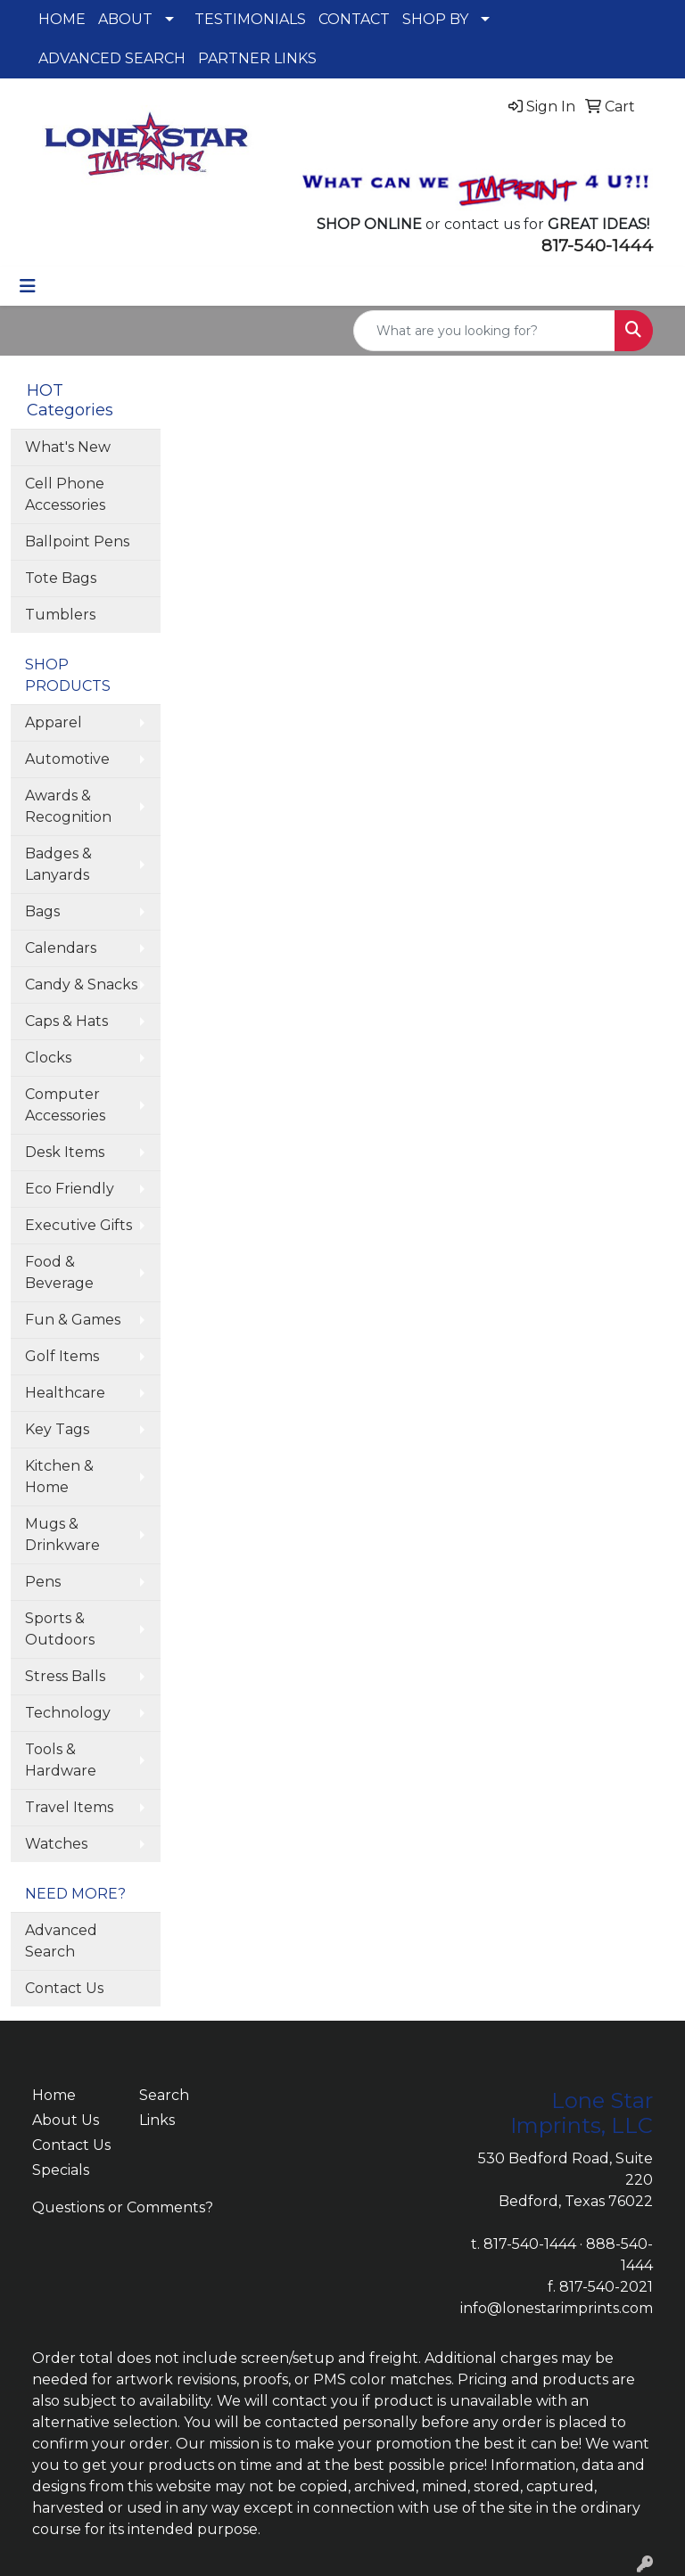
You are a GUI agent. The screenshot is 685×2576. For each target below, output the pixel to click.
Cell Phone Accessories (65, 494)
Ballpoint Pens (77, 541)
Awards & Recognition (68, 806)
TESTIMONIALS (250, 19)
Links (157, 2120)
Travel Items (69, 1807)
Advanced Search (61, 1941)
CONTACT (354, 19)
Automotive (67, 759)
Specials (60, 2170)
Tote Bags (60, 578)
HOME (62, 19)
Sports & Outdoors (60, 1629)
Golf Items (62, 1356)
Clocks (48, 1057)
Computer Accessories (65, 1105)
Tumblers (60, 614)
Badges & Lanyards (58, 864)
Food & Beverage (59, 1272)
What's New (68, 447)
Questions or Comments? (122, 2207)
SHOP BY (435, 19)
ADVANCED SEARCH (112, 58)
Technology (68, 1712)
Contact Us (64, 1988)
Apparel (53, 722)
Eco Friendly (69, 1188)
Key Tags (57, 1429)
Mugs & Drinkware (62, 1534)
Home (54, 2095)
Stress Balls (65, 1676)
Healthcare (65, 1392)
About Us (65, 2120)
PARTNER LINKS (257, 58)
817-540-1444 (529, 2244)
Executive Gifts (78, 1225)
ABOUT (125, 19)
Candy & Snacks (81, 984)
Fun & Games (72, 1319)
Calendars (60, 947)
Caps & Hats (66, 1021)
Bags (42, 911)
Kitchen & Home (59, 1476)
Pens (43, 1581)
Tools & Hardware (60, 1760)
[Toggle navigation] (27, 286)
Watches (56, 1843)
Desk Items (64, 1152)
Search (164, 2095)
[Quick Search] (484, 330)
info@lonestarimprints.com (556, 2308)
